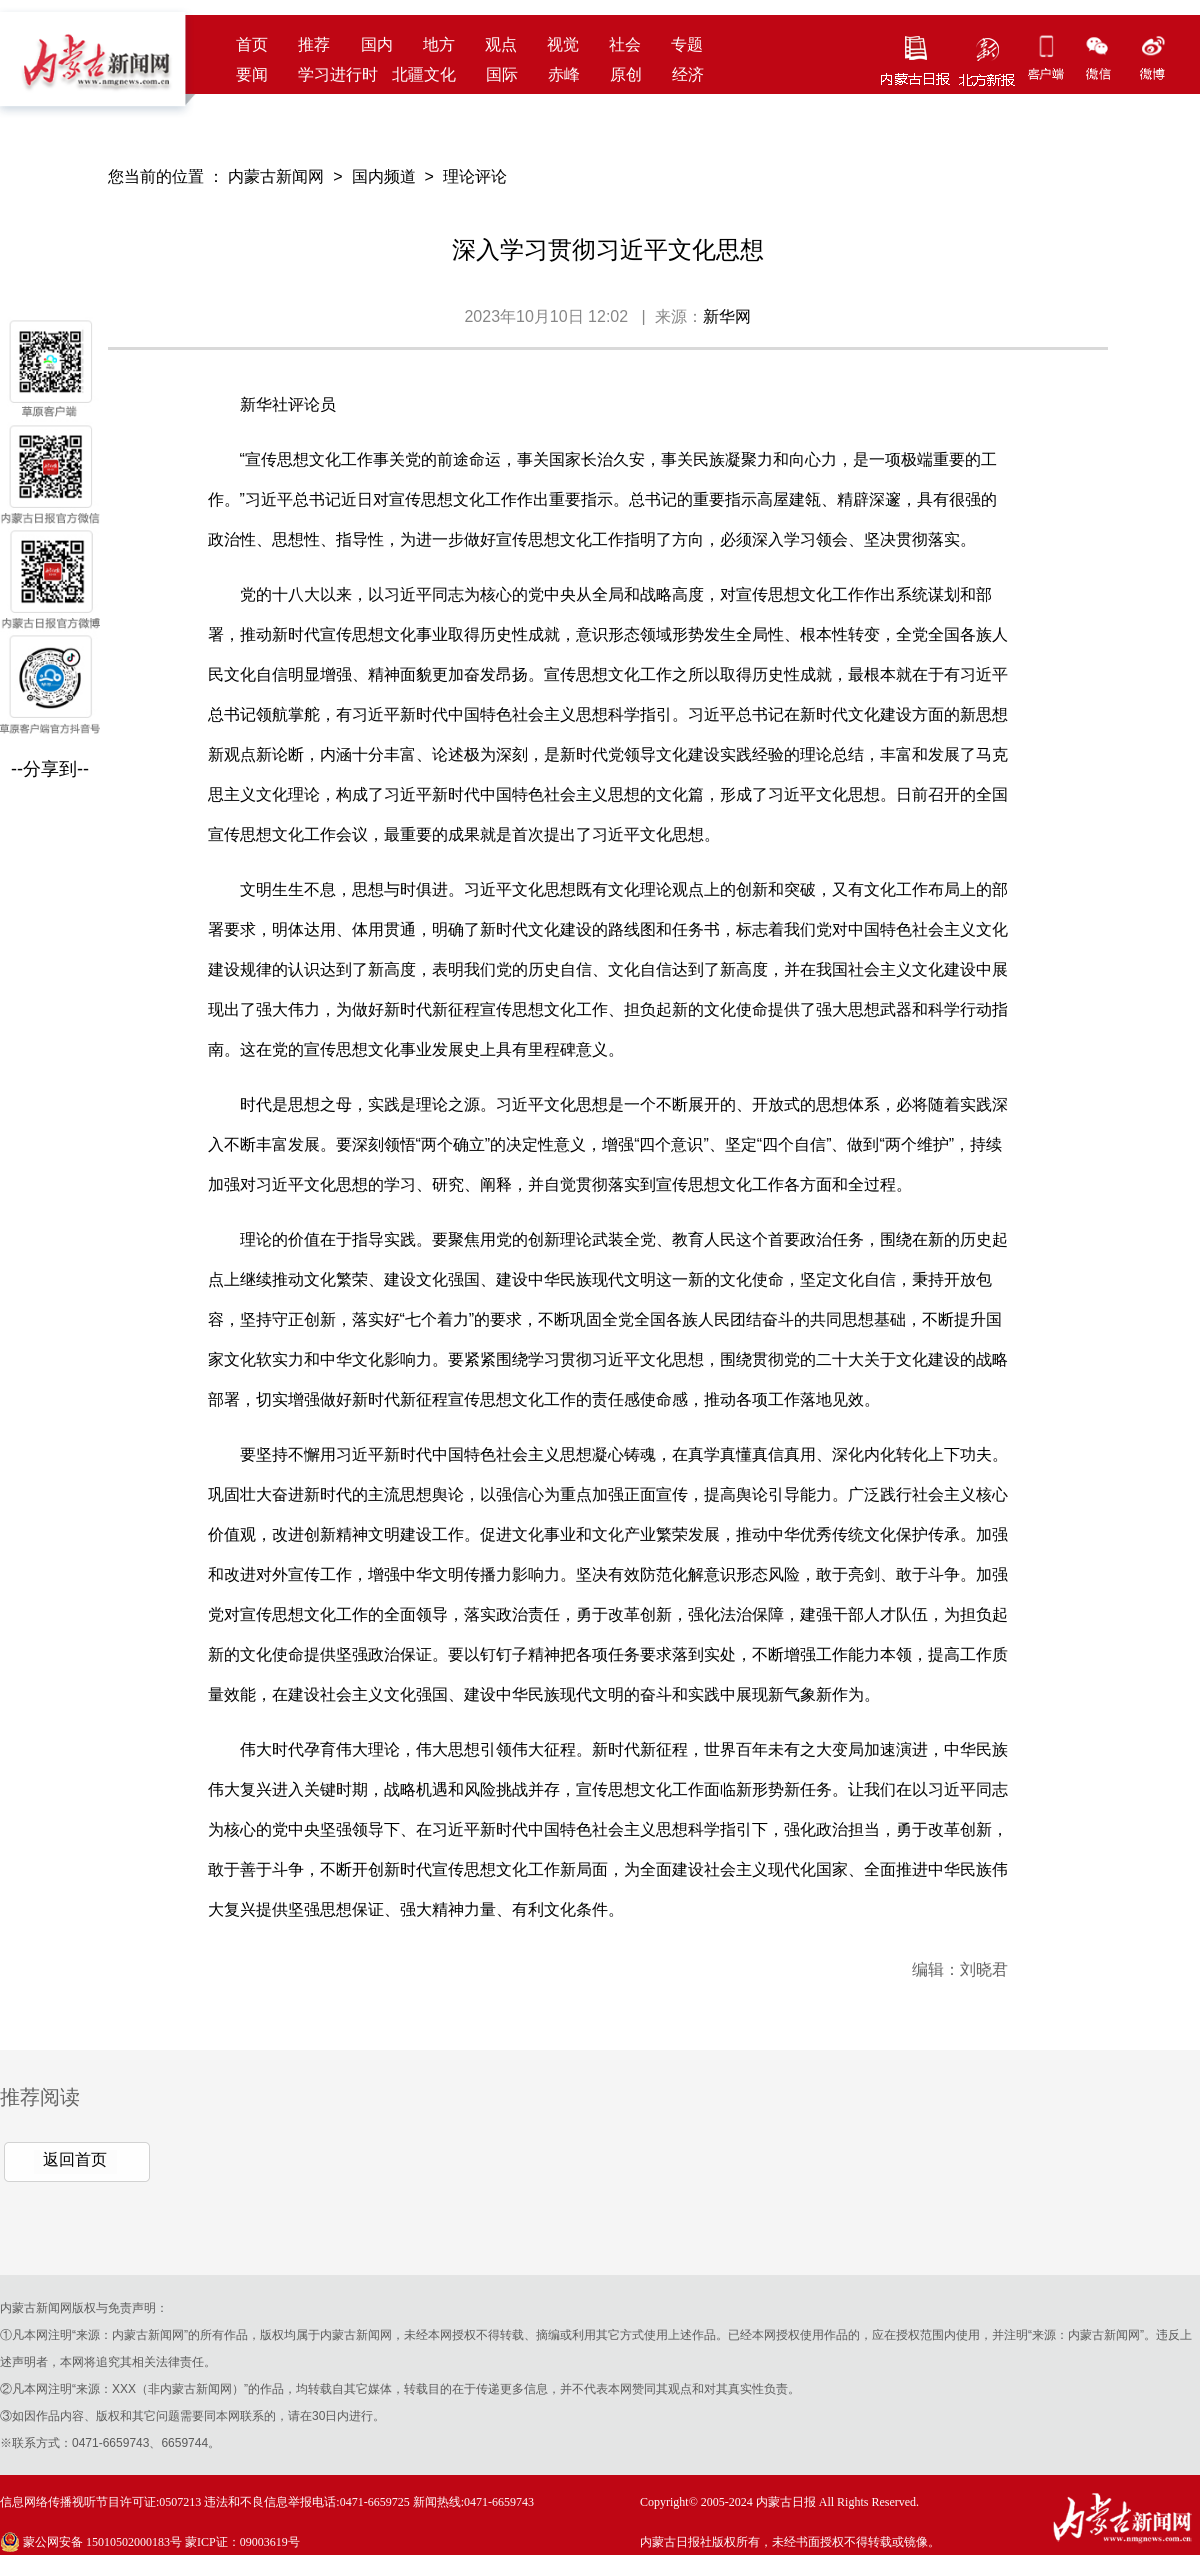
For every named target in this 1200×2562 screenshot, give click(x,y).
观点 (501, 44)
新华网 (727, 316)
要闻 (252, 74)
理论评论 (475, 176)
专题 (687, 44)
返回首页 (75, 2159)
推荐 (314, 44)
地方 (439, 44)
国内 (377, 44)
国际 (502, 74)
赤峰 (564, 74)
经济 (688, 74)
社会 (625, 44)
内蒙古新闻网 (276, 176)
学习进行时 (338, 74)
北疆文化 (424, 74)
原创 (626, 74)
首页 (252, 44)
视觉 (563, 44)
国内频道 (384, 176)
